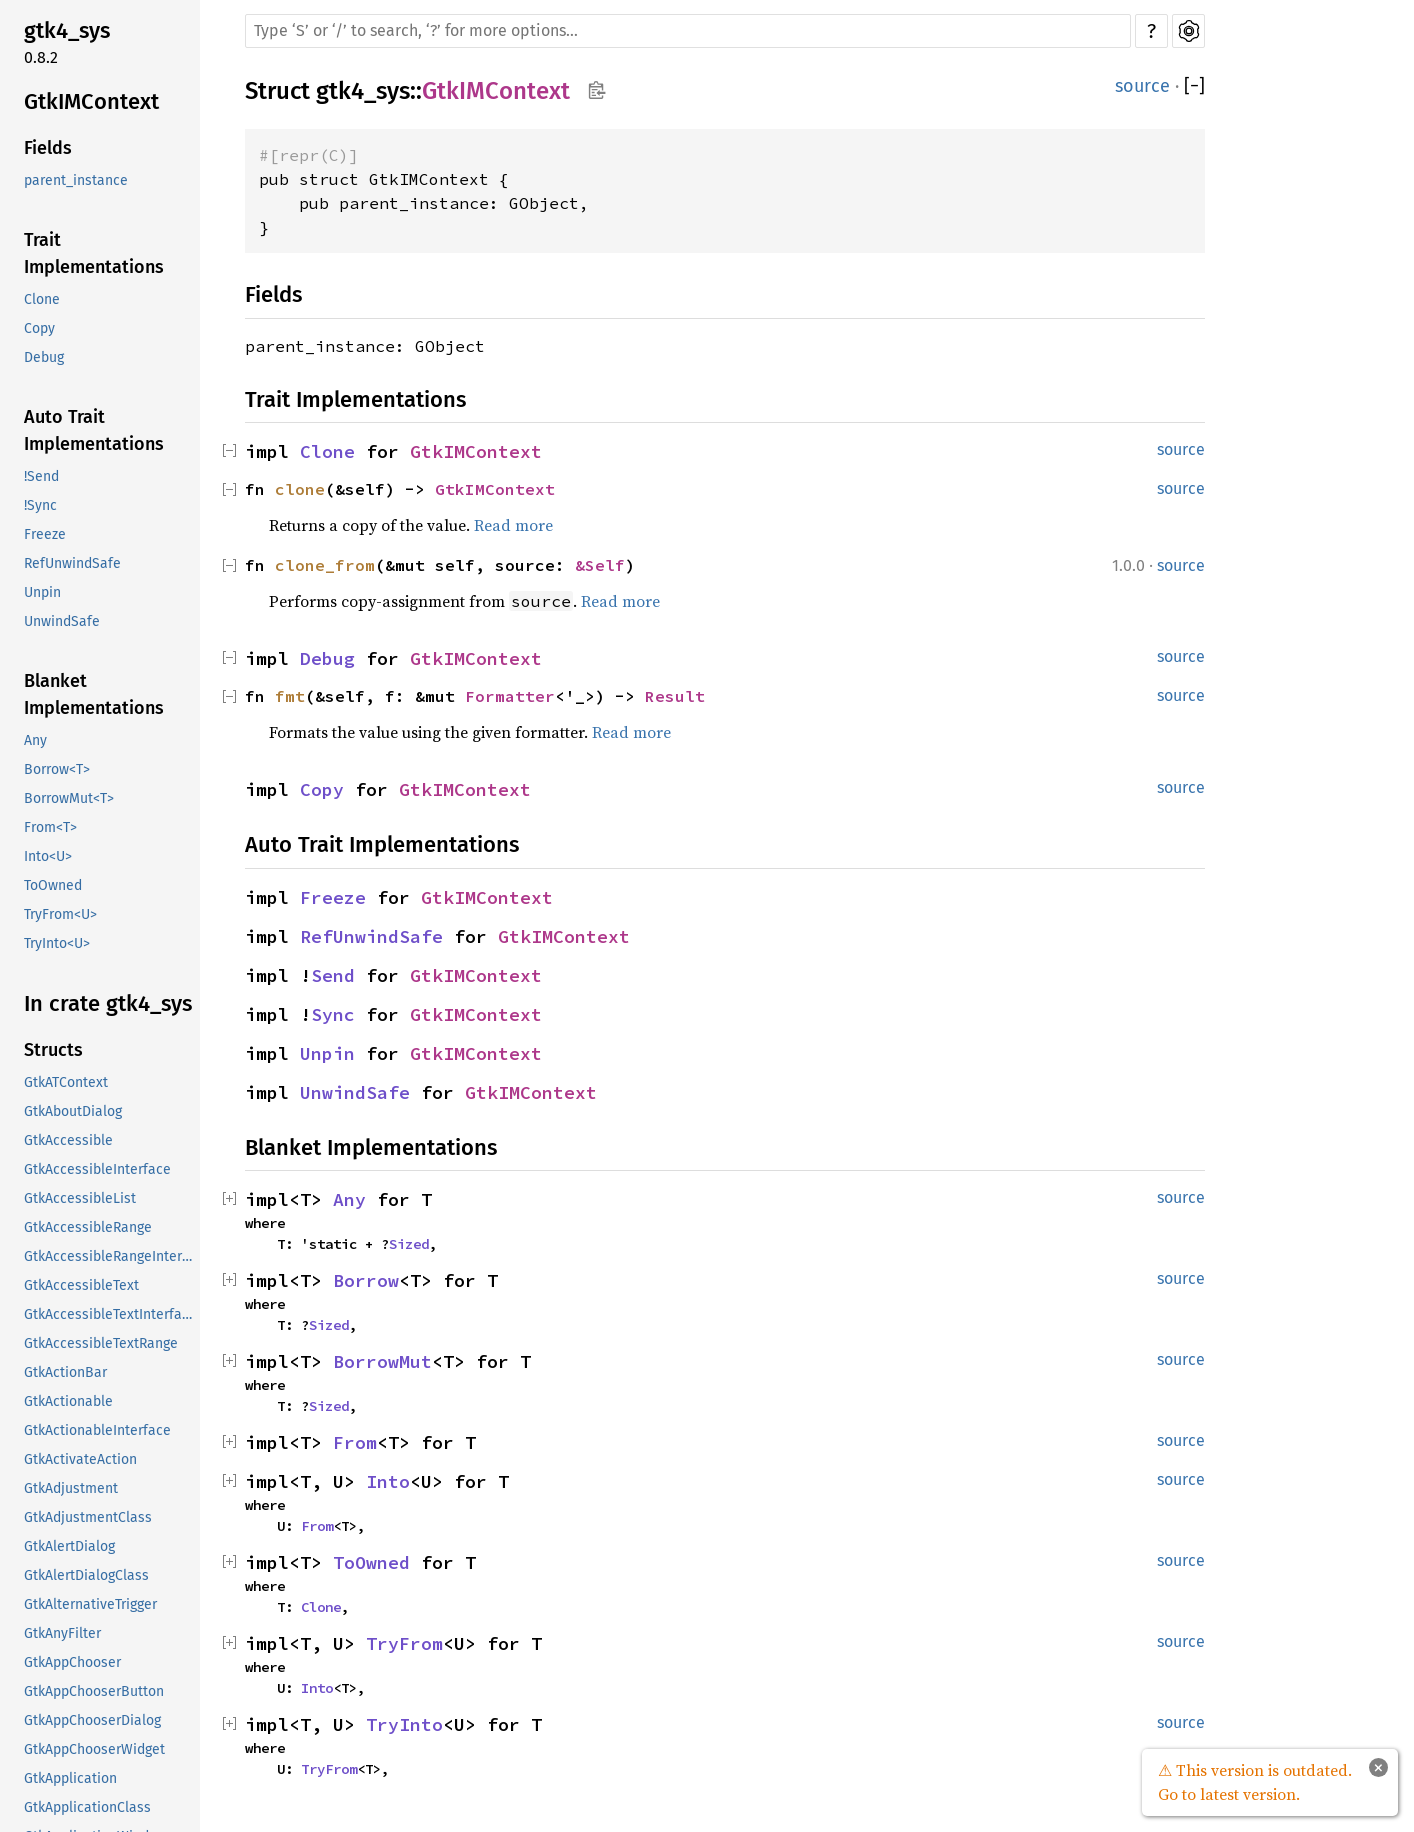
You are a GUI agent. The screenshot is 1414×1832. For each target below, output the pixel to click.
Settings (1188, 31)
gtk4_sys (67, 30)
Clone (42, 299)
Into (388, 1481)
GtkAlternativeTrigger (90, 1604)
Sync (333, 1014)
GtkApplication (70, 1778)
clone (300, 489)
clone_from (325, 565)
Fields (48, 148)
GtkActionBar (65, 1372)
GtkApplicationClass (87, 1807)
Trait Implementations (94, 253)
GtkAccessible (68, 1140)
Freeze (45, 534)
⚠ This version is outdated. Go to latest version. (1255, 1782)
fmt (290, 696)
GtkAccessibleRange (88, 1227)
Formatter (510, 696)
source (1142, 86)
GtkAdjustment (71, 1488)
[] (1194, 86)
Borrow (366, 1280)
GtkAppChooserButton (94, 1691)
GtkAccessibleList (80, 1198)
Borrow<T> (57, 769)
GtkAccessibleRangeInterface (110, 1256)
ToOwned (53, 885)
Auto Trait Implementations (94, 430)
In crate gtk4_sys (108, 1003)
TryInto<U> (57, 943)
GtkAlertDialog (69, 1546)
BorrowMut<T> (69, 798)
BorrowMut (382, 1361)
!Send (41, 476)
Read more (513, 525)
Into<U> (48, 856)
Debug (44, 357)
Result (675, 696)
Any (35, 740)
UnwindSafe (62, 621)
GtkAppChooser (72, 1662)
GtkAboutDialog (73, 1111)
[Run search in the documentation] (688, 31)
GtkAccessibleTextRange (101, 1343)
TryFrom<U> (60, 914)
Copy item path (596, 90)
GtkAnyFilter (62, 1633)
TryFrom (404, 1643)
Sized (409, 1244)
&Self (600, 565)
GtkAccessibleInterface (97, 1169)
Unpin (42, 592)
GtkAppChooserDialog (92, 1720)
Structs (53, 1050)
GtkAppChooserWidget (94, 1749)
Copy (39, 328)
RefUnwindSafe (72, 563)
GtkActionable (68, 1401)
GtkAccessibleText (81, 1285)
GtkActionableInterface (97, 1430)
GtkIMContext (91, 101)
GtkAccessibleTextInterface (110, 1314)
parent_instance (76, 180)
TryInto (404, 1724)
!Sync (40, 505)
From (355, 1442)
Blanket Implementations (94, 694)
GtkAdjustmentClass (88, 1517)
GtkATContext (66, 1082)
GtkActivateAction (80, 1459)
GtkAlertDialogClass (86, 1575)
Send (333, 975)
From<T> (50, 827)
